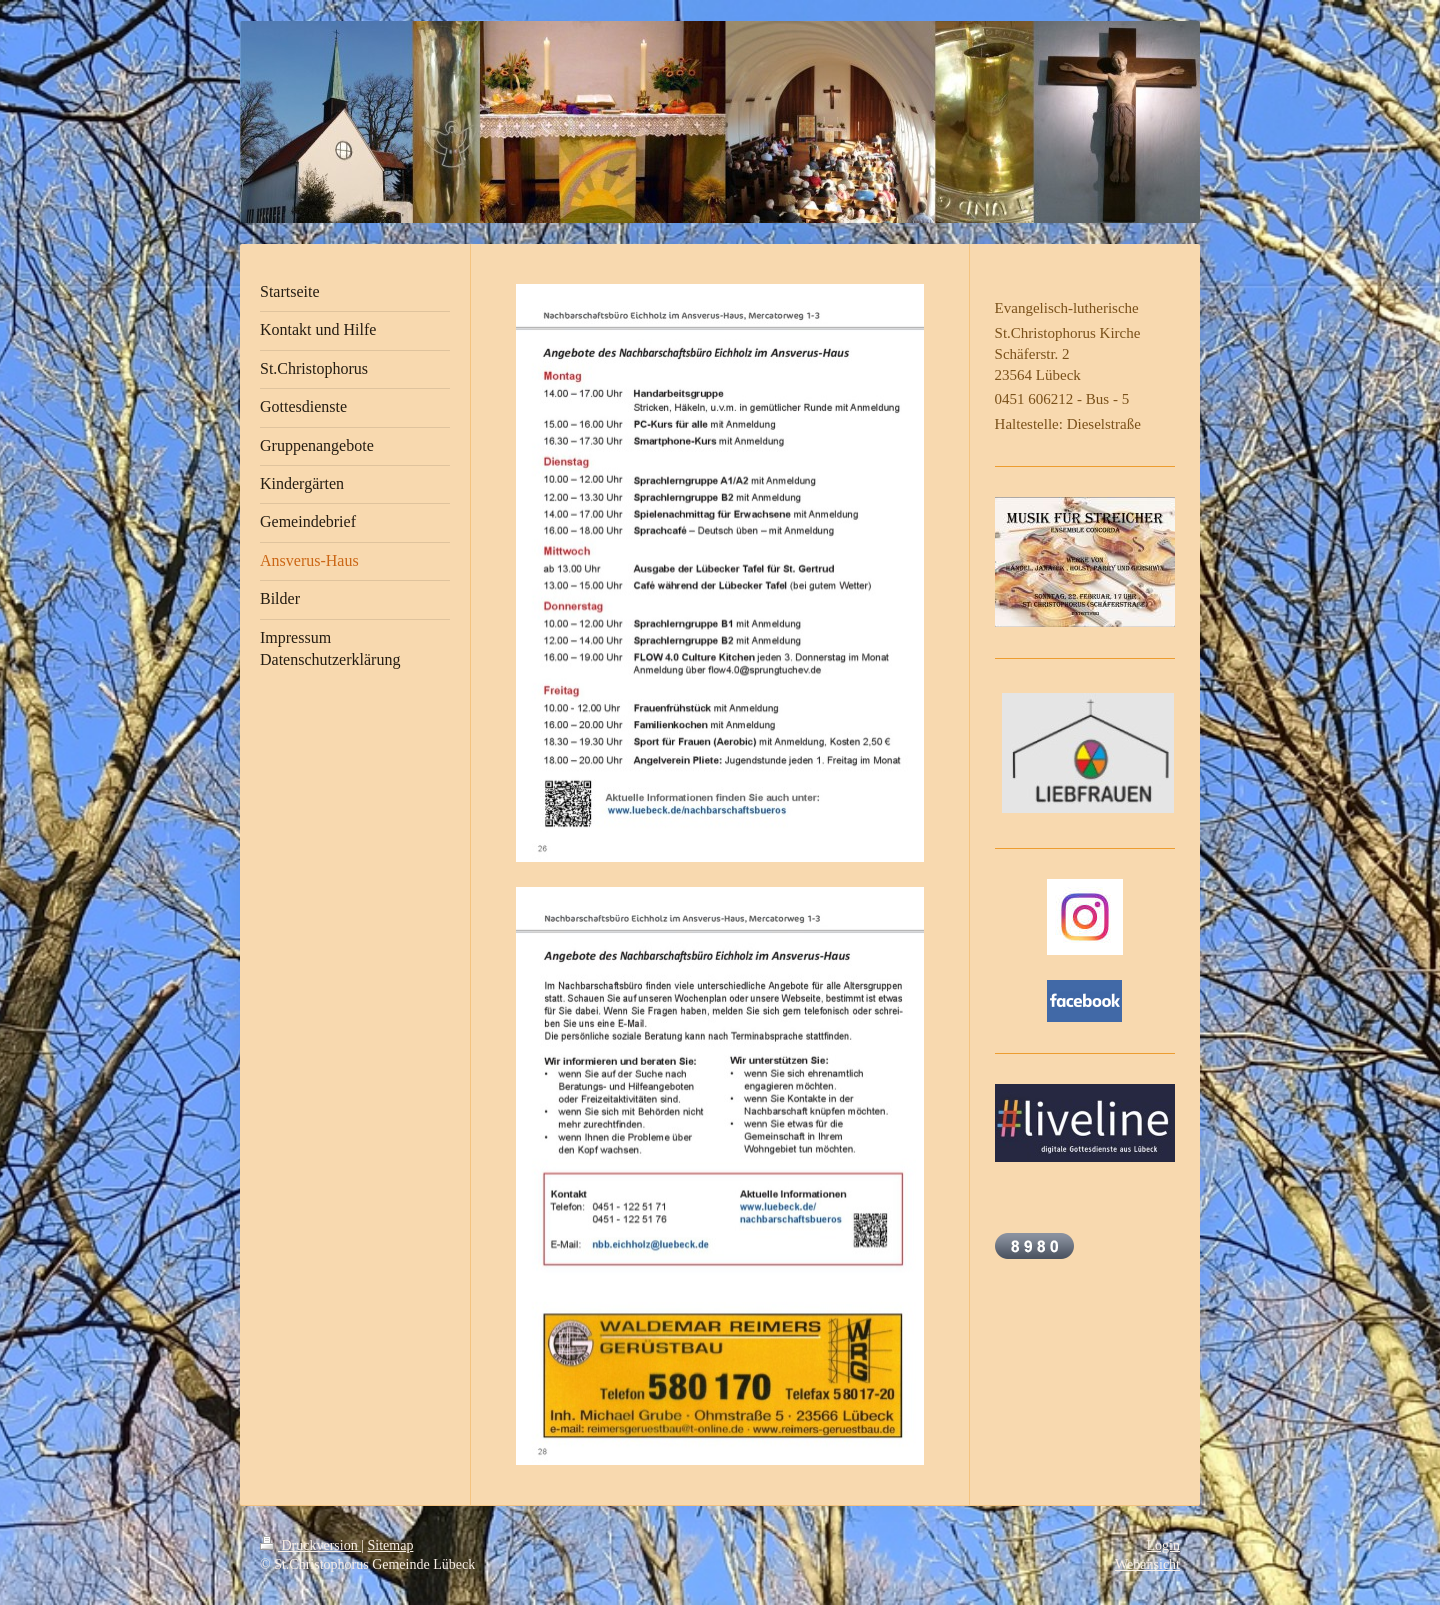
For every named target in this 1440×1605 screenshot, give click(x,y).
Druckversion (310, 1545)
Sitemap (391, 1545)
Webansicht (1147, 1564)
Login (1163, 1545)
